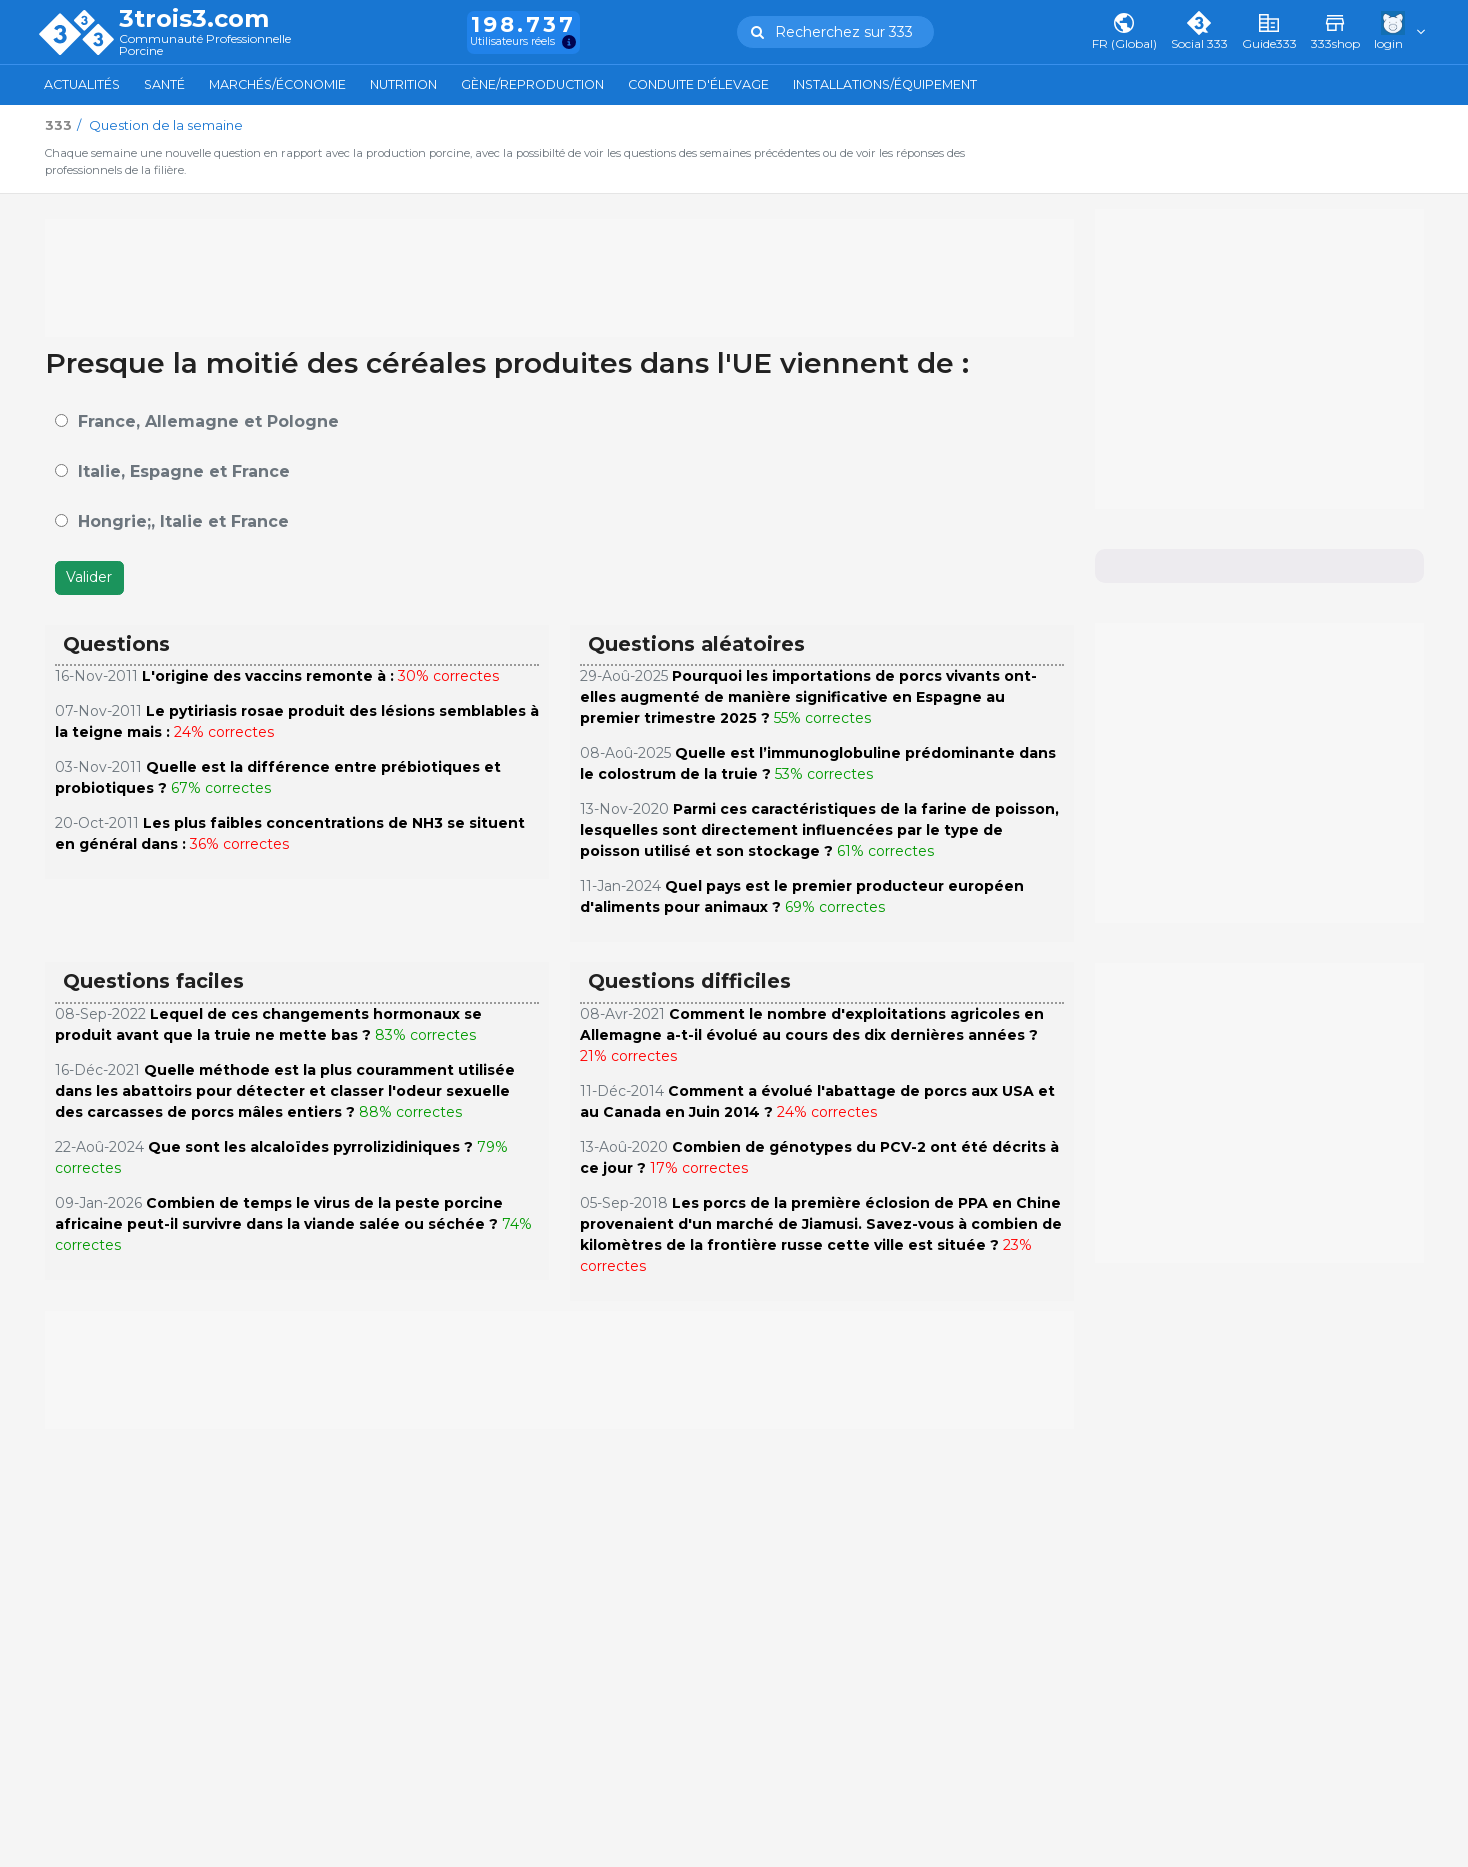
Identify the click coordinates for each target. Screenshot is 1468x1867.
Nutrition (403, 84)
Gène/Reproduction (532, 84)
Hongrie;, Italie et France (183, 521)
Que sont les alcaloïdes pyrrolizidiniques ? (310, 1147)
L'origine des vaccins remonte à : (268, 676)
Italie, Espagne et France (184, 471)
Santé (164, 84)
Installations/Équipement (885, 84)
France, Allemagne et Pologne (208, 421)
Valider (89, 577)
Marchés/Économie (277, 84)
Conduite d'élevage (698, 84)
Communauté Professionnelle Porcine (205, 45)
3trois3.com (194, 19)
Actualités (82, 84)
